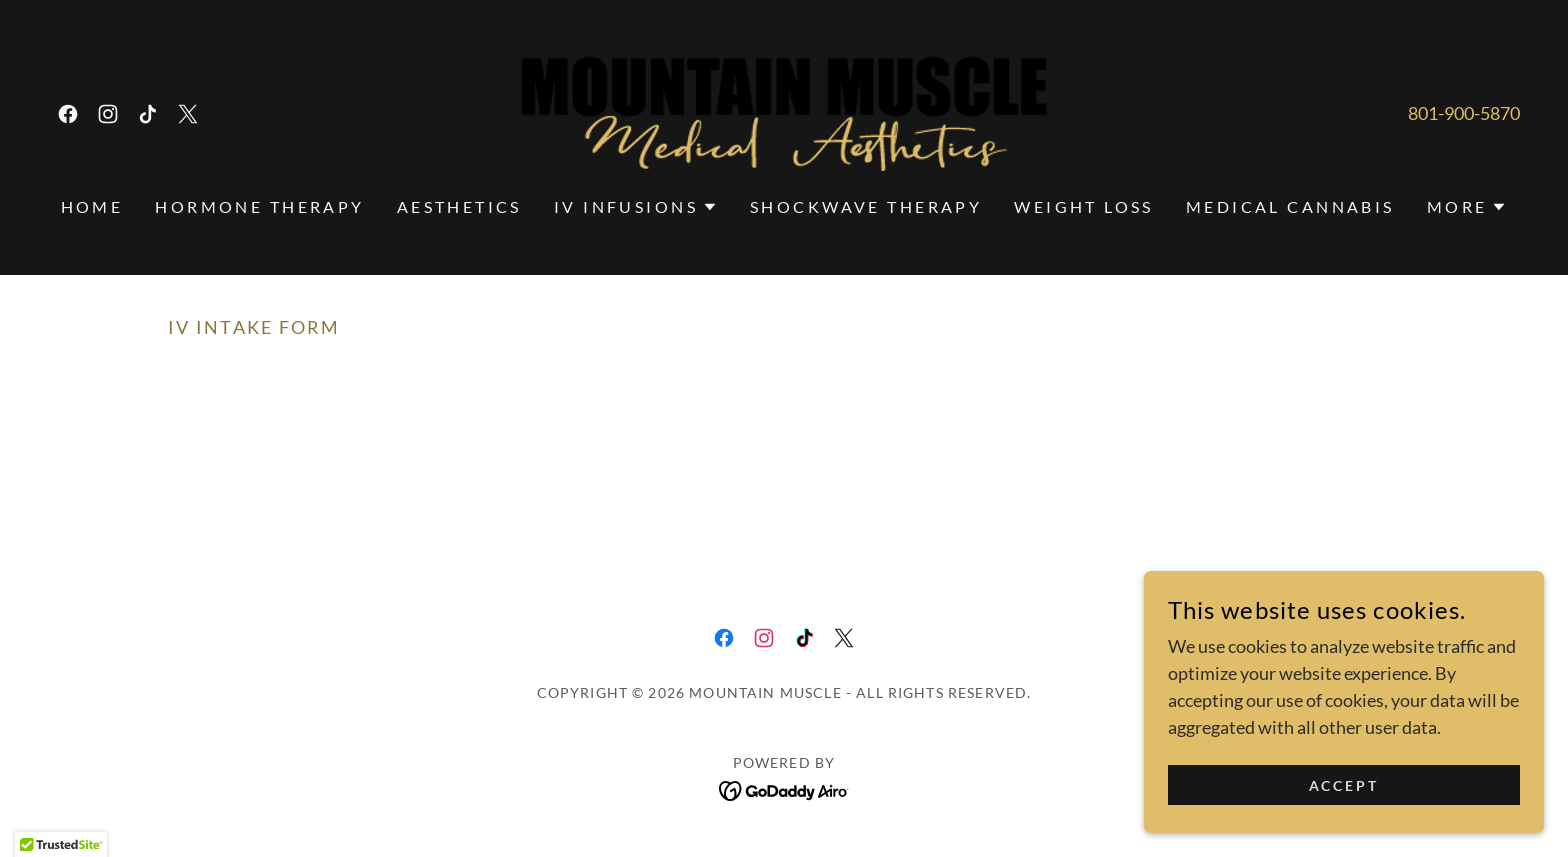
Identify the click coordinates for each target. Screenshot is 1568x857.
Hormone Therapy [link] (259, 206)
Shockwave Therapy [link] (866, 206)
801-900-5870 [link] (1464, 113)
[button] (636, 207)
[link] (68, 114)
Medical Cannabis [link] (1290, 206)
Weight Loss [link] (1084, 206)
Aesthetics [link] (459, 206)
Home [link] (92, 206)
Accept (1344, 785)
